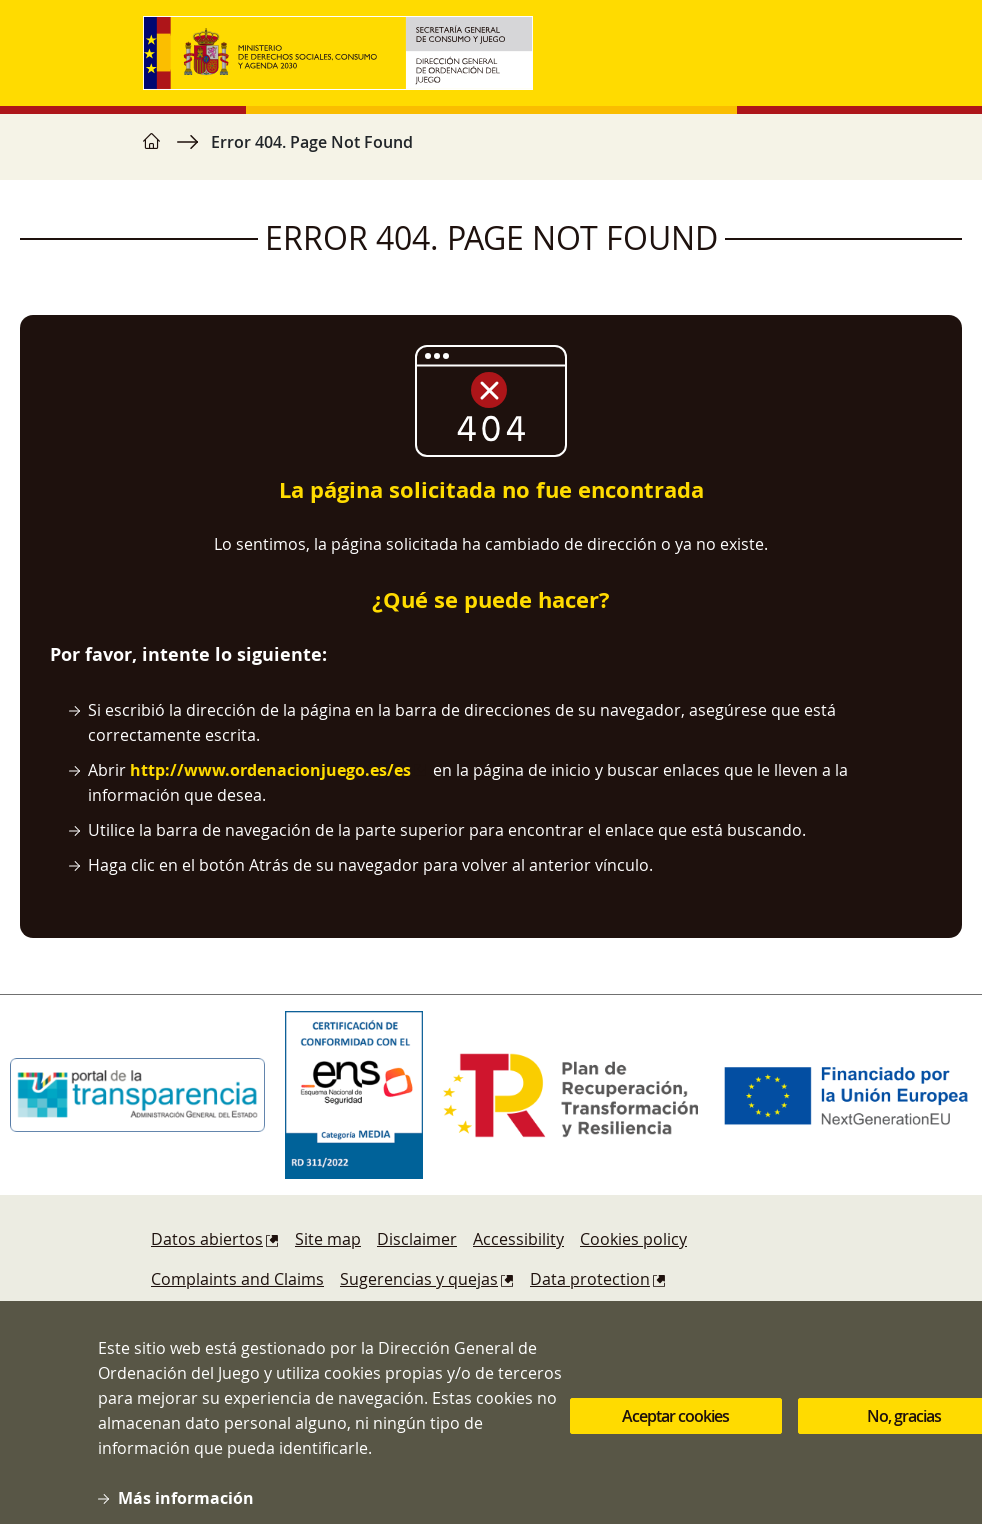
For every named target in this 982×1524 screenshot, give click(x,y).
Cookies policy (633, 1239)
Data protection (590, 1279)
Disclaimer (417, 1239)
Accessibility (518, 1239)
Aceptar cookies (675, 1434)
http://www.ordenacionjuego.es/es (270, 770)
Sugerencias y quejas (419, 1279)
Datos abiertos (207, 1239)
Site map (328, 1239)
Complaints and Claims (237, 1279)
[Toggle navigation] (819, 53)
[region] (491, 152)
